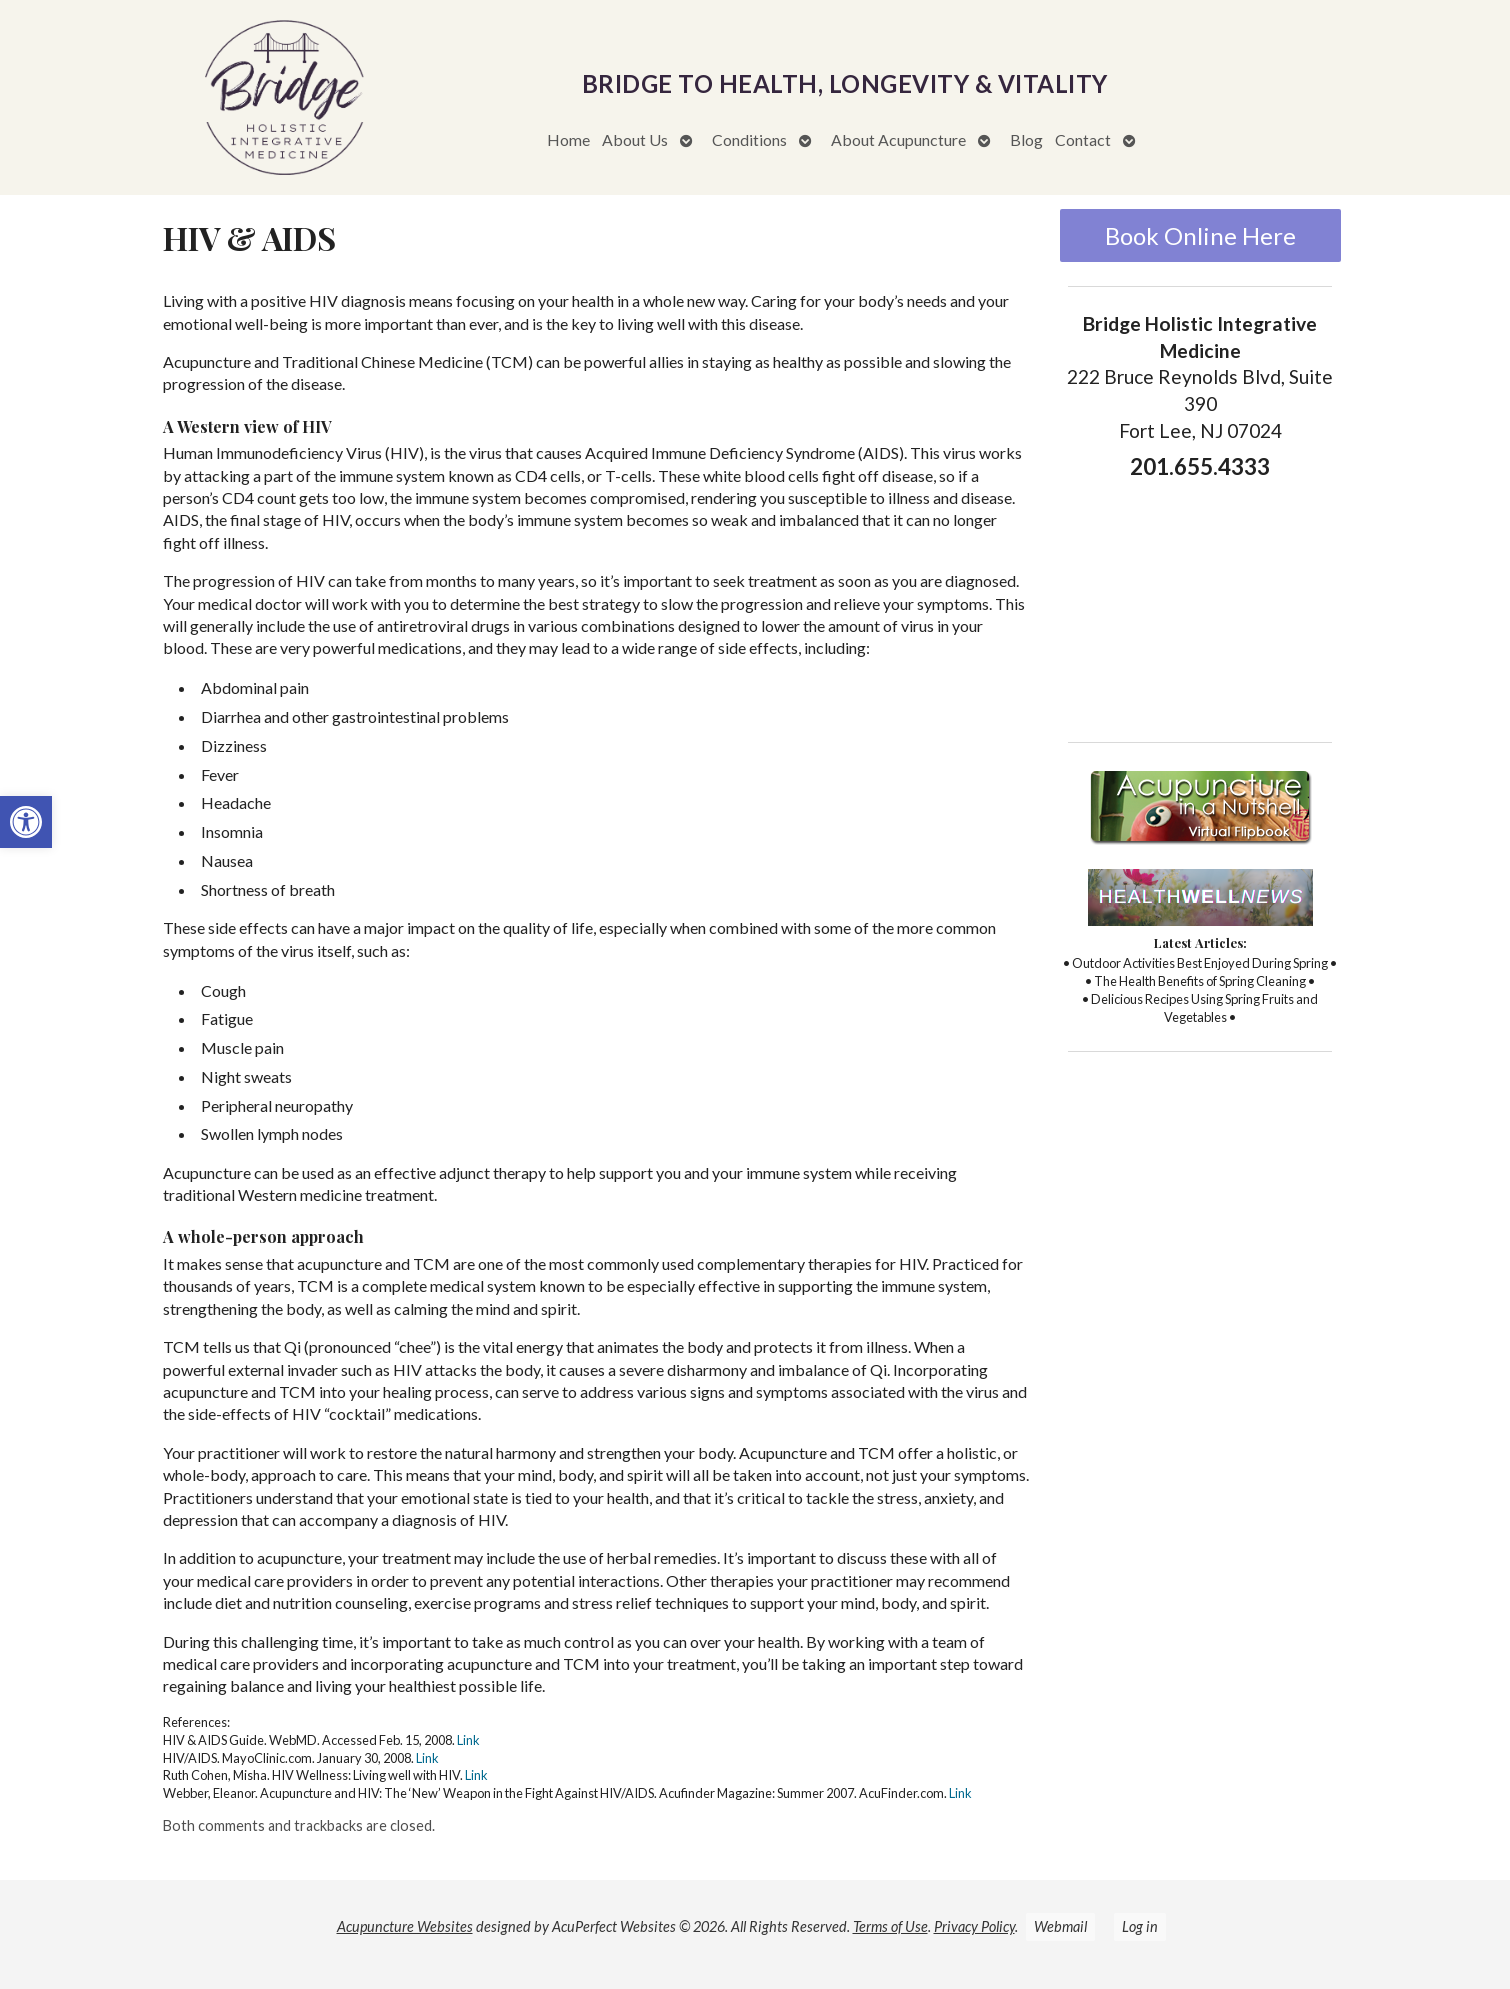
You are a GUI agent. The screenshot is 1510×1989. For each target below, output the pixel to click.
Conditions (749, 139)
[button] (26, 822)
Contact (1083, 139)
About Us (635, 139)
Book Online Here (1200, 235)
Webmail (1060, 1926)
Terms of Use (890, 1926)
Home (568, 139)
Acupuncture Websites (405, 1926)
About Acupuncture (898, 139)
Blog (1026, 139)
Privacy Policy (974, 1926)
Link (468, 1740)
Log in (1140, 1926)
